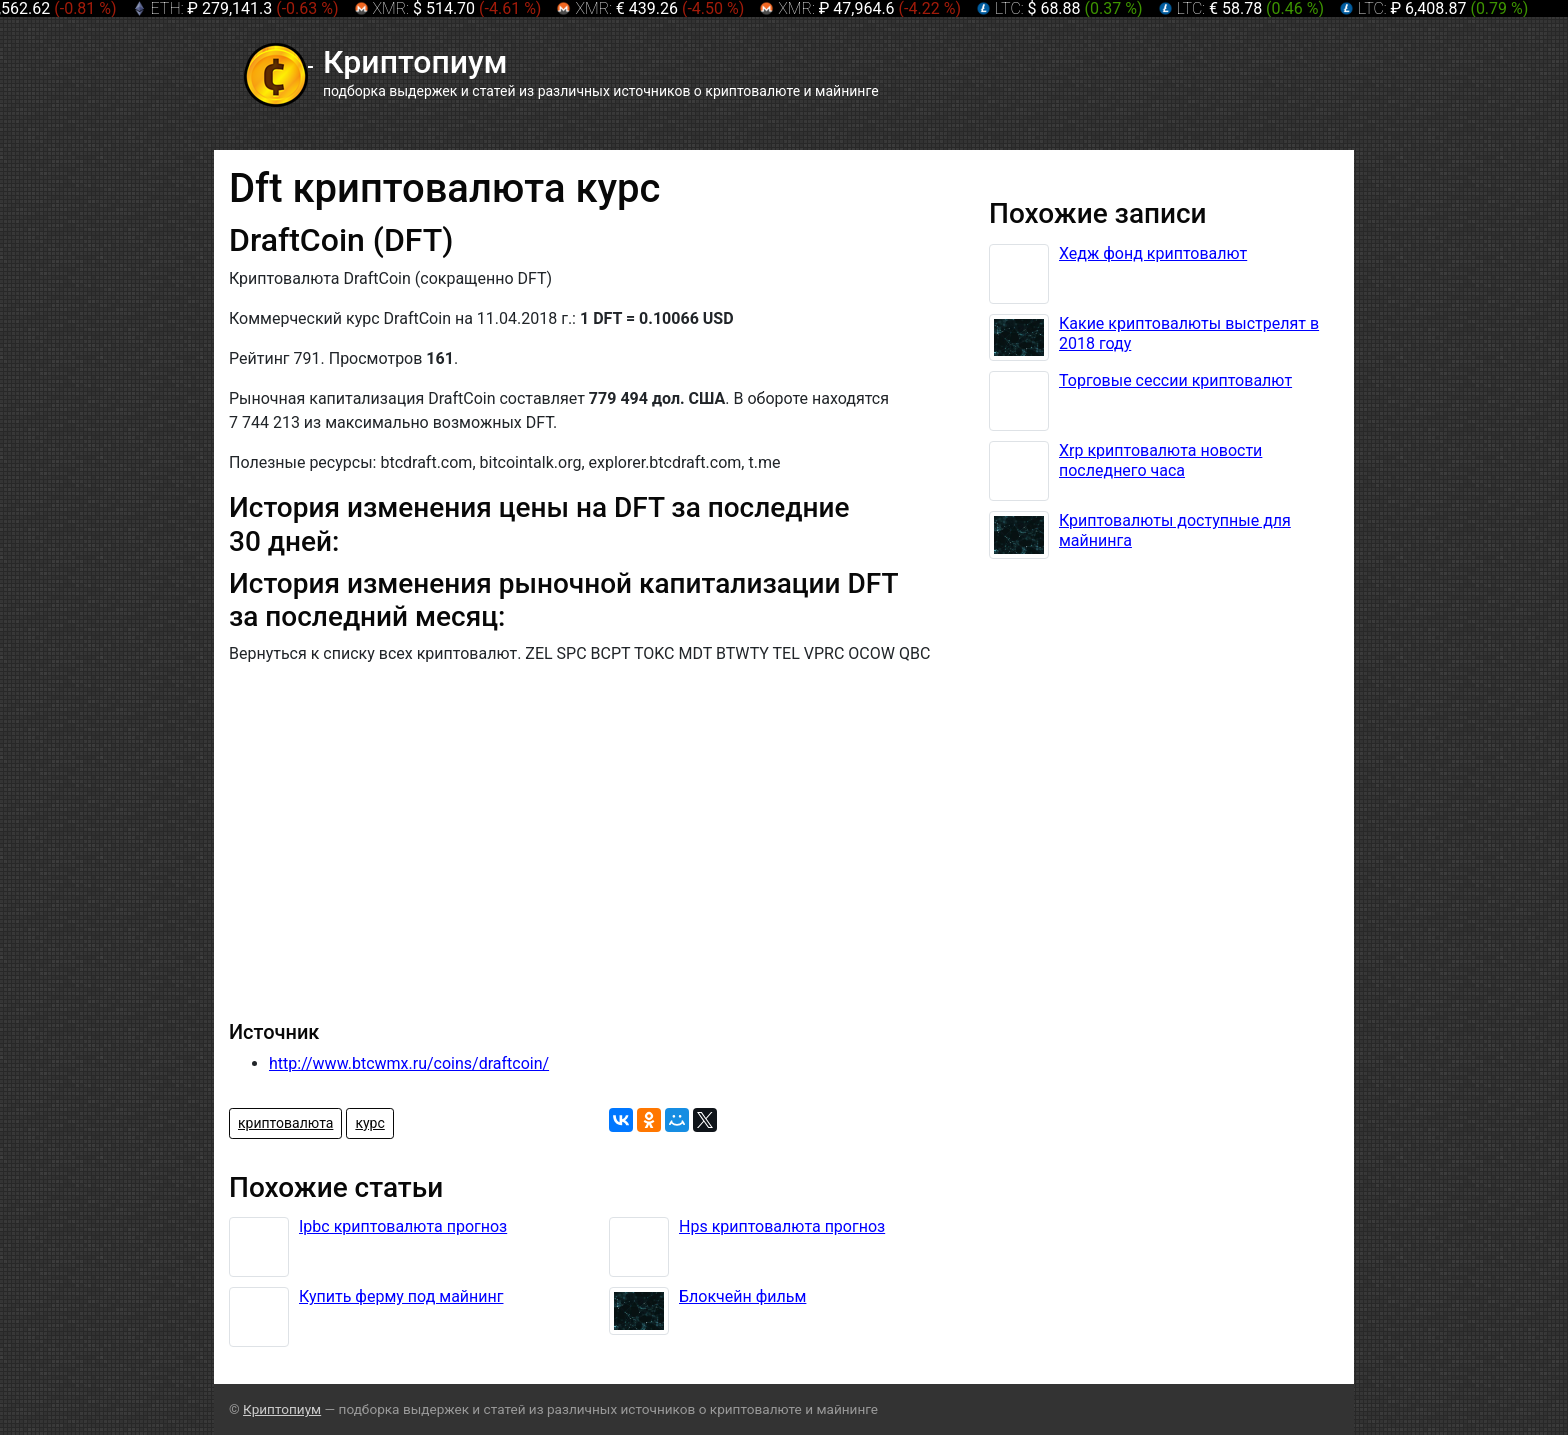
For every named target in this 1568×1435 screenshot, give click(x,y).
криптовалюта (285, 1123)
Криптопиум (282, 1409)
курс (369, 1123)
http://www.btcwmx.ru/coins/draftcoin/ (409, 1063)
